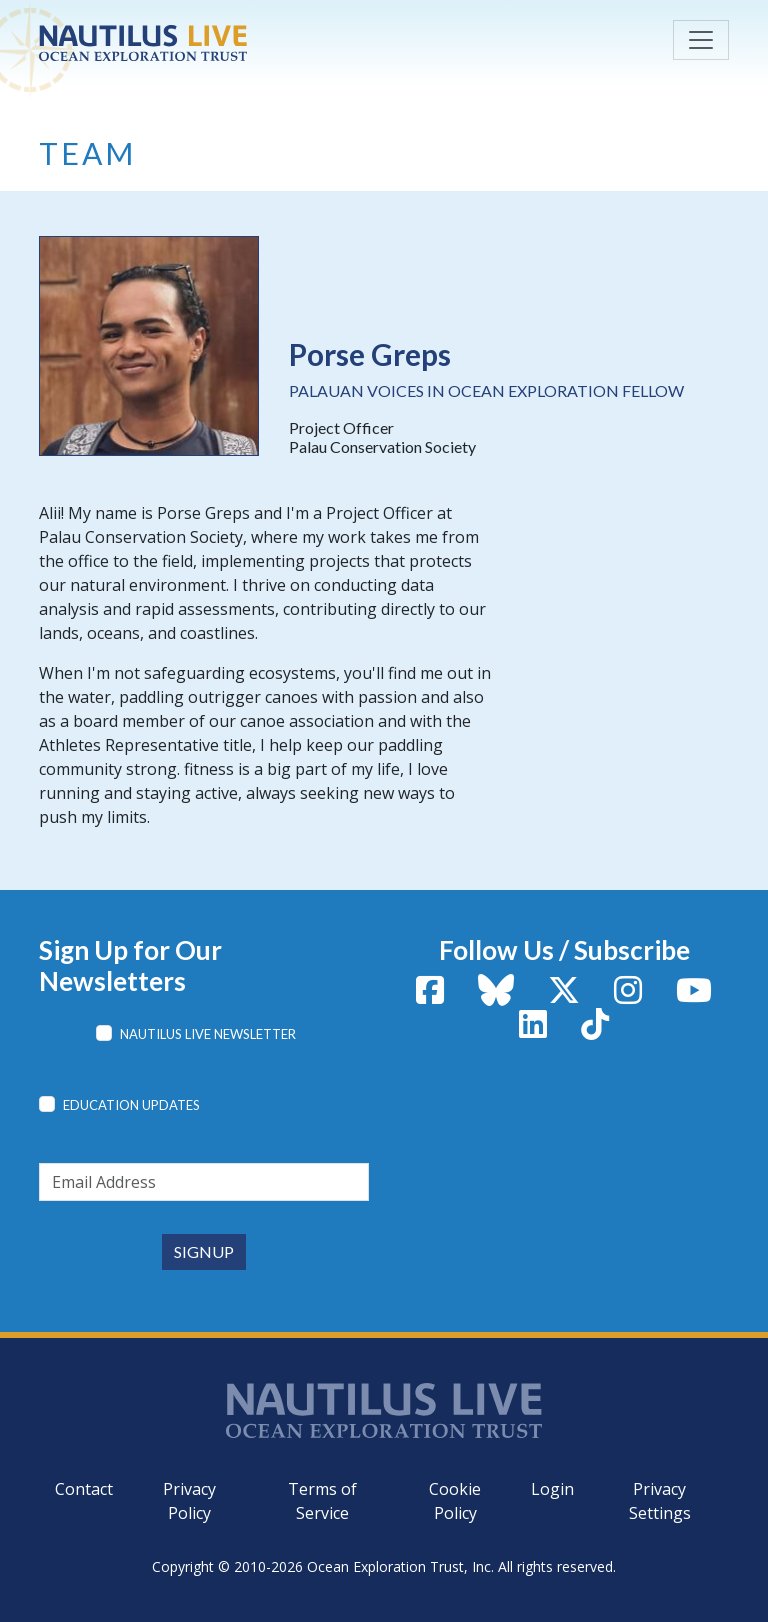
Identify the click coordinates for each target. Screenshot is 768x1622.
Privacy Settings (660, 1501)
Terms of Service (322, 1501)
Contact (84, 1489)
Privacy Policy (189, 1501)
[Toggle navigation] (701, 40)
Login (552, 1489)
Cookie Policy (455, 1501)
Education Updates (131, 1105)
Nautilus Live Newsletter (208, 1034)
